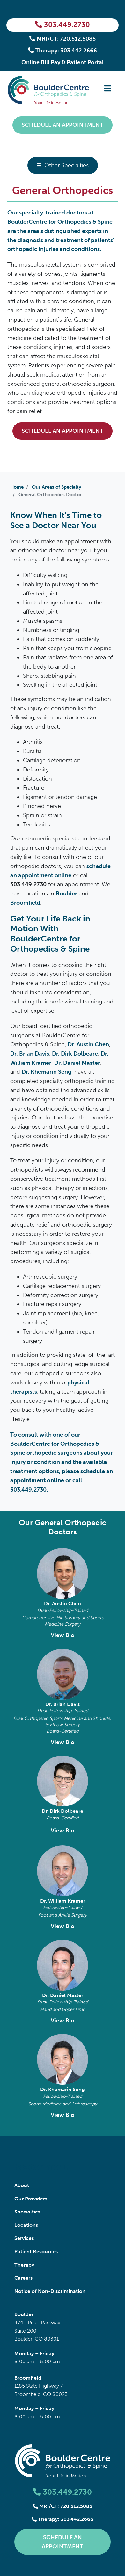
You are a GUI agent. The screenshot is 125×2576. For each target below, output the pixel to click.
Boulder (66, 893)
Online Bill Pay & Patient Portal (62, 62)
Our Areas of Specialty (56, 487)
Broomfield (25, 902)
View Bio (62, 1635)
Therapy (24, 2265)
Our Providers (30, 2199)
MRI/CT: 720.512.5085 (62, 38)
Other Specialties (66, 165)
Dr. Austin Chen (62, 1604)
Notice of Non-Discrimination (49, 2291)
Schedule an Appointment (62, 124)
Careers (23, 2278)
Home (17, 487)
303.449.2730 (62, 25)
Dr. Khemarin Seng (62, 2089)
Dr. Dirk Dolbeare (62, 1811)
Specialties (27, 2212)
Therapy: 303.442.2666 (62, 50)
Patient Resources (36, 2251)
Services (24, 2238)
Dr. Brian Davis (62, 1704)
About (21, 2185)
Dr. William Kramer (62, 1901)
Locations (26, 2225)
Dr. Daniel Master (62, 1995)
